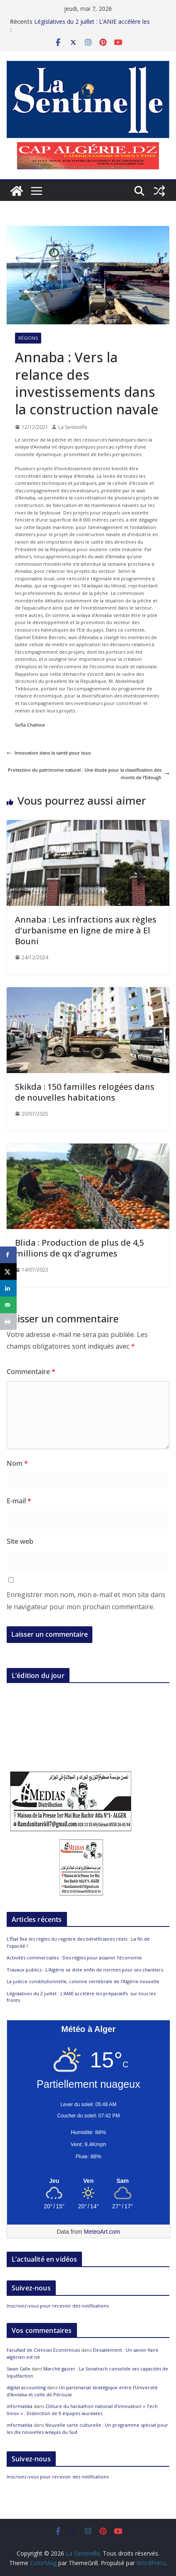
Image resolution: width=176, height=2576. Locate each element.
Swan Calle (18, 2368)
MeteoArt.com (102, 2231)
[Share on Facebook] (8, 1255)
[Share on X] (8, 1271)
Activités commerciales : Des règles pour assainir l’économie (74, 1957)
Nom (17, 1463)
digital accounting (26, 2387)
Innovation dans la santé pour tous (49, 753)
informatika (19, 2406)
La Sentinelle (72, 427)
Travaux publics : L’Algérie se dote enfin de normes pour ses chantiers (85, 1969)
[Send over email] (8, 1305)
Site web (20, 1541)
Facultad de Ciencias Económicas (43, 2350)
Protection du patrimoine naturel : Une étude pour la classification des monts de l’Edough (88, 773)
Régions (28, 338)
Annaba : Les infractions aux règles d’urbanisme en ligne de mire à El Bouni (85, 930)
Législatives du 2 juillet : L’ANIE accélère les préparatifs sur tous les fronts (92, 24)
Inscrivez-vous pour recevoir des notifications (58, 2306)
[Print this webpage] (8, 1321)
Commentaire (31, 1371)
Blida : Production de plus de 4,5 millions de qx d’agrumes (79, 1248)
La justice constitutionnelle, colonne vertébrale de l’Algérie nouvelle (83, 1981)
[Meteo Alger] (88, 2181)
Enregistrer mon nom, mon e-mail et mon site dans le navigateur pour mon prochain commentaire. (86, 1600)
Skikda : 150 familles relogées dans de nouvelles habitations (84, 1092)
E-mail (19, 1500)
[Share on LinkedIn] (8, 1288)
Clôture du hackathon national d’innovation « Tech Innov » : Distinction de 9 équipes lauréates (82, 2409)
